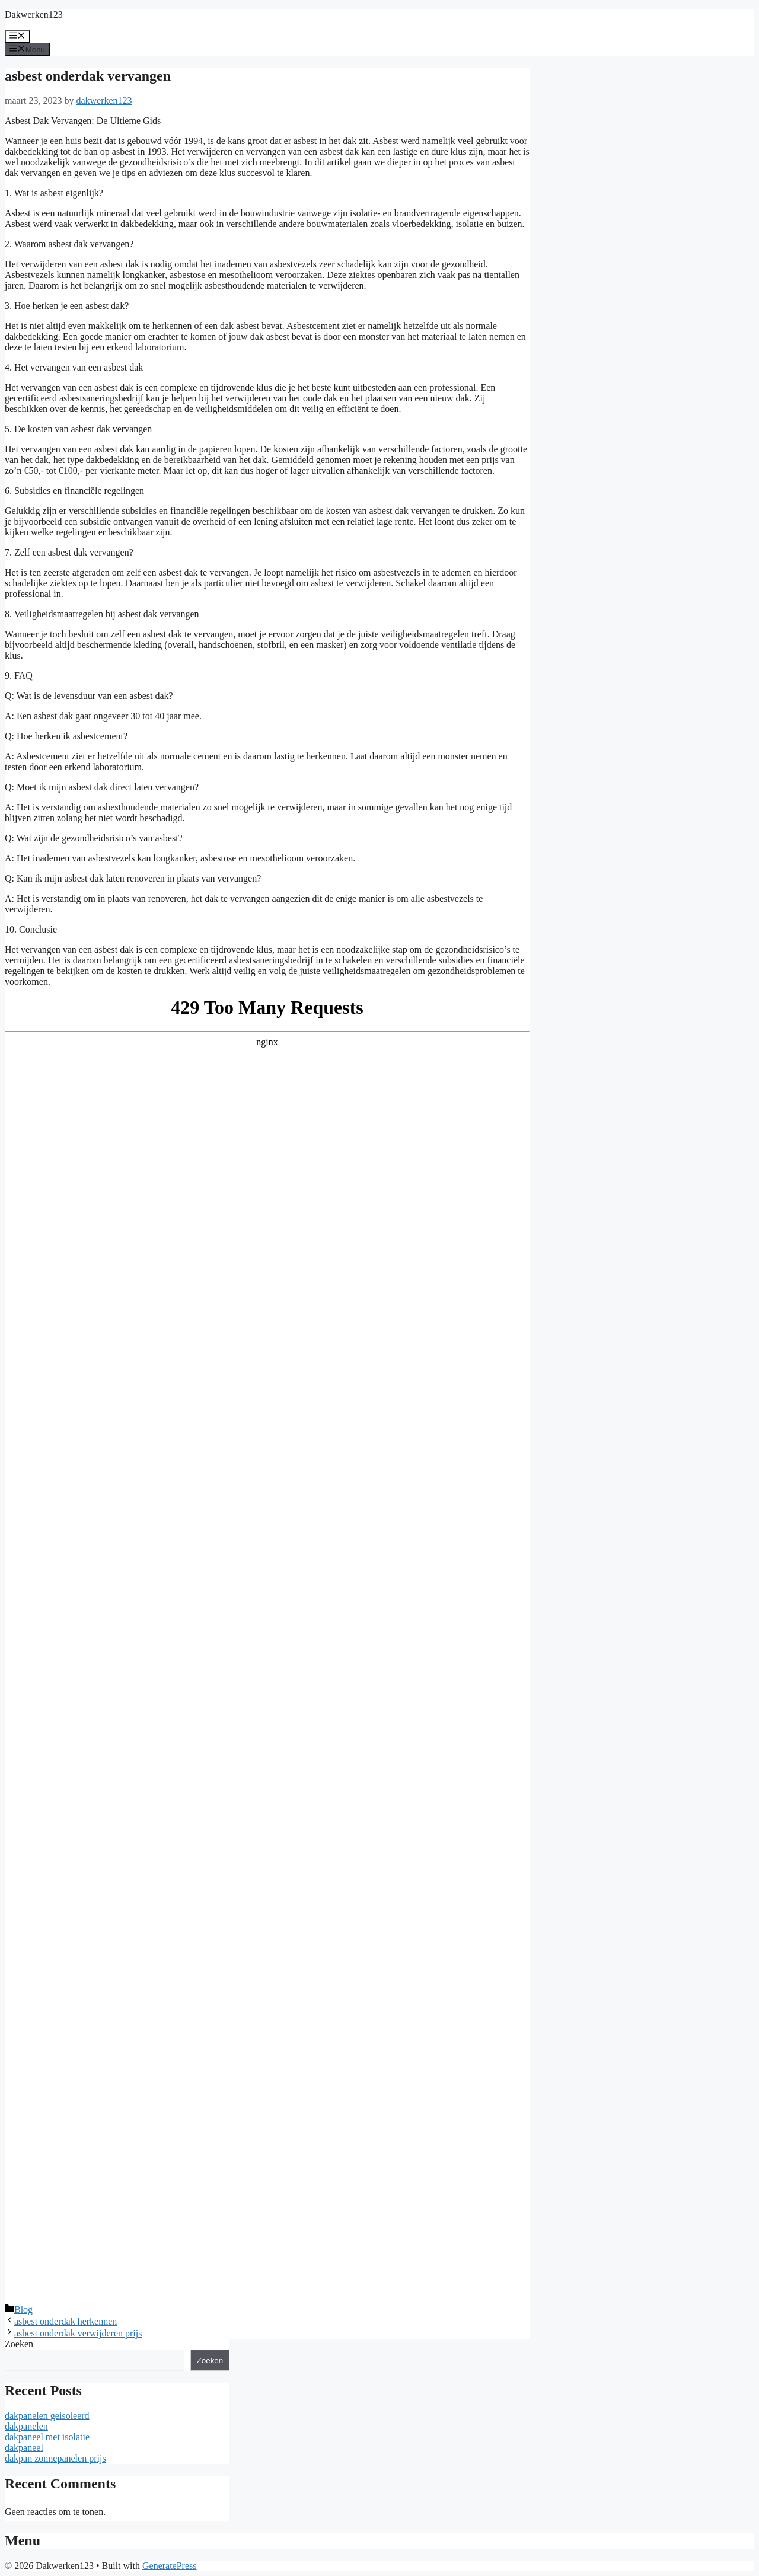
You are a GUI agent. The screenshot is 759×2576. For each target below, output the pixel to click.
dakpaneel (24, 2448)
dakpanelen (26, 2426)
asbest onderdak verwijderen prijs (78, 2333)
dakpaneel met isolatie (47, 2437)
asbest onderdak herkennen (65, 2321)
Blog (23, 2309)
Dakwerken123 (34, 14)
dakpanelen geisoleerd (47, 2416)
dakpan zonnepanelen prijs (55, 2458)
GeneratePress (169, 2566)
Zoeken (19, 2344)
